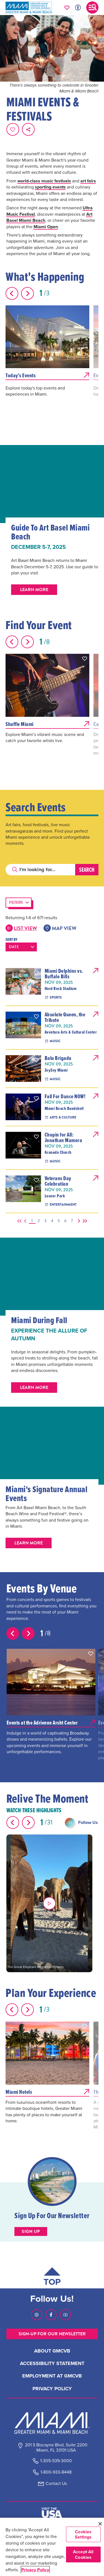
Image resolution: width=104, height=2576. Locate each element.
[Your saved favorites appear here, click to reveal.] (67, 7)
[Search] (40, 869)
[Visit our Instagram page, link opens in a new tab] (36, 2314)
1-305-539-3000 (56, 2460)
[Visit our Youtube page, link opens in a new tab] (65, 2314)
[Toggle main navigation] (92, 7)
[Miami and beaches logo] (52, 2423)
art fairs (88, 181)
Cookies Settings (83, 2534)
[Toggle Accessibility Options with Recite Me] (78, 7)
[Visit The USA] (51, 2512)
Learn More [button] (34, 589)
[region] (52, 2547)
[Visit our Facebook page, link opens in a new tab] (51, 2314)
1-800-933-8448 (56, 2472)
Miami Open (46, 226)
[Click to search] (15, 869)
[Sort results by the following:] (21, 947)
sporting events (50, 187)
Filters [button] (16, 902)
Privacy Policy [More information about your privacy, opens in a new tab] (35, 2570)
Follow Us (88, 1822)
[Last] (83, 1221)
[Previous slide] (12, 293)
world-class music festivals (44, 181)
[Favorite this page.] (12, 129)
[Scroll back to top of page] (52, 2277)
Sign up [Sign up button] (31, 2231)
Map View (60, 928)
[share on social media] (28, 129)
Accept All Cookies (83, 2554)
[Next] (77, 1221)
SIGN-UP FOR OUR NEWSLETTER (52, 2334)
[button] (84, 658)
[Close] (100, 2524)
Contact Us (56, 2483)
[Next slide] (27, 293)
